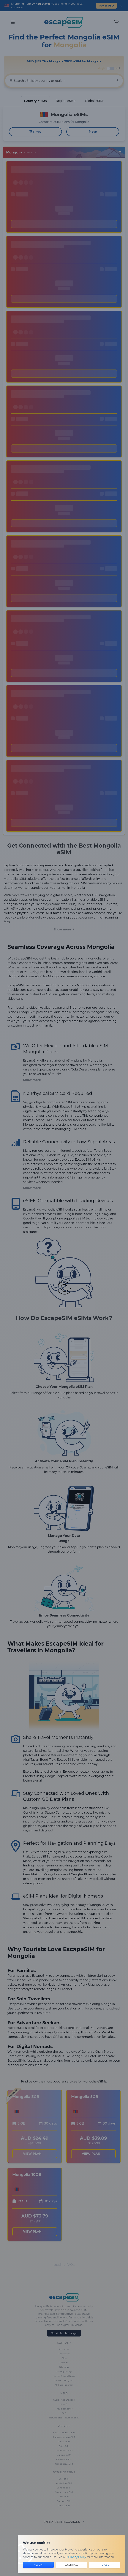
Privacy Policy (77, 2557)
